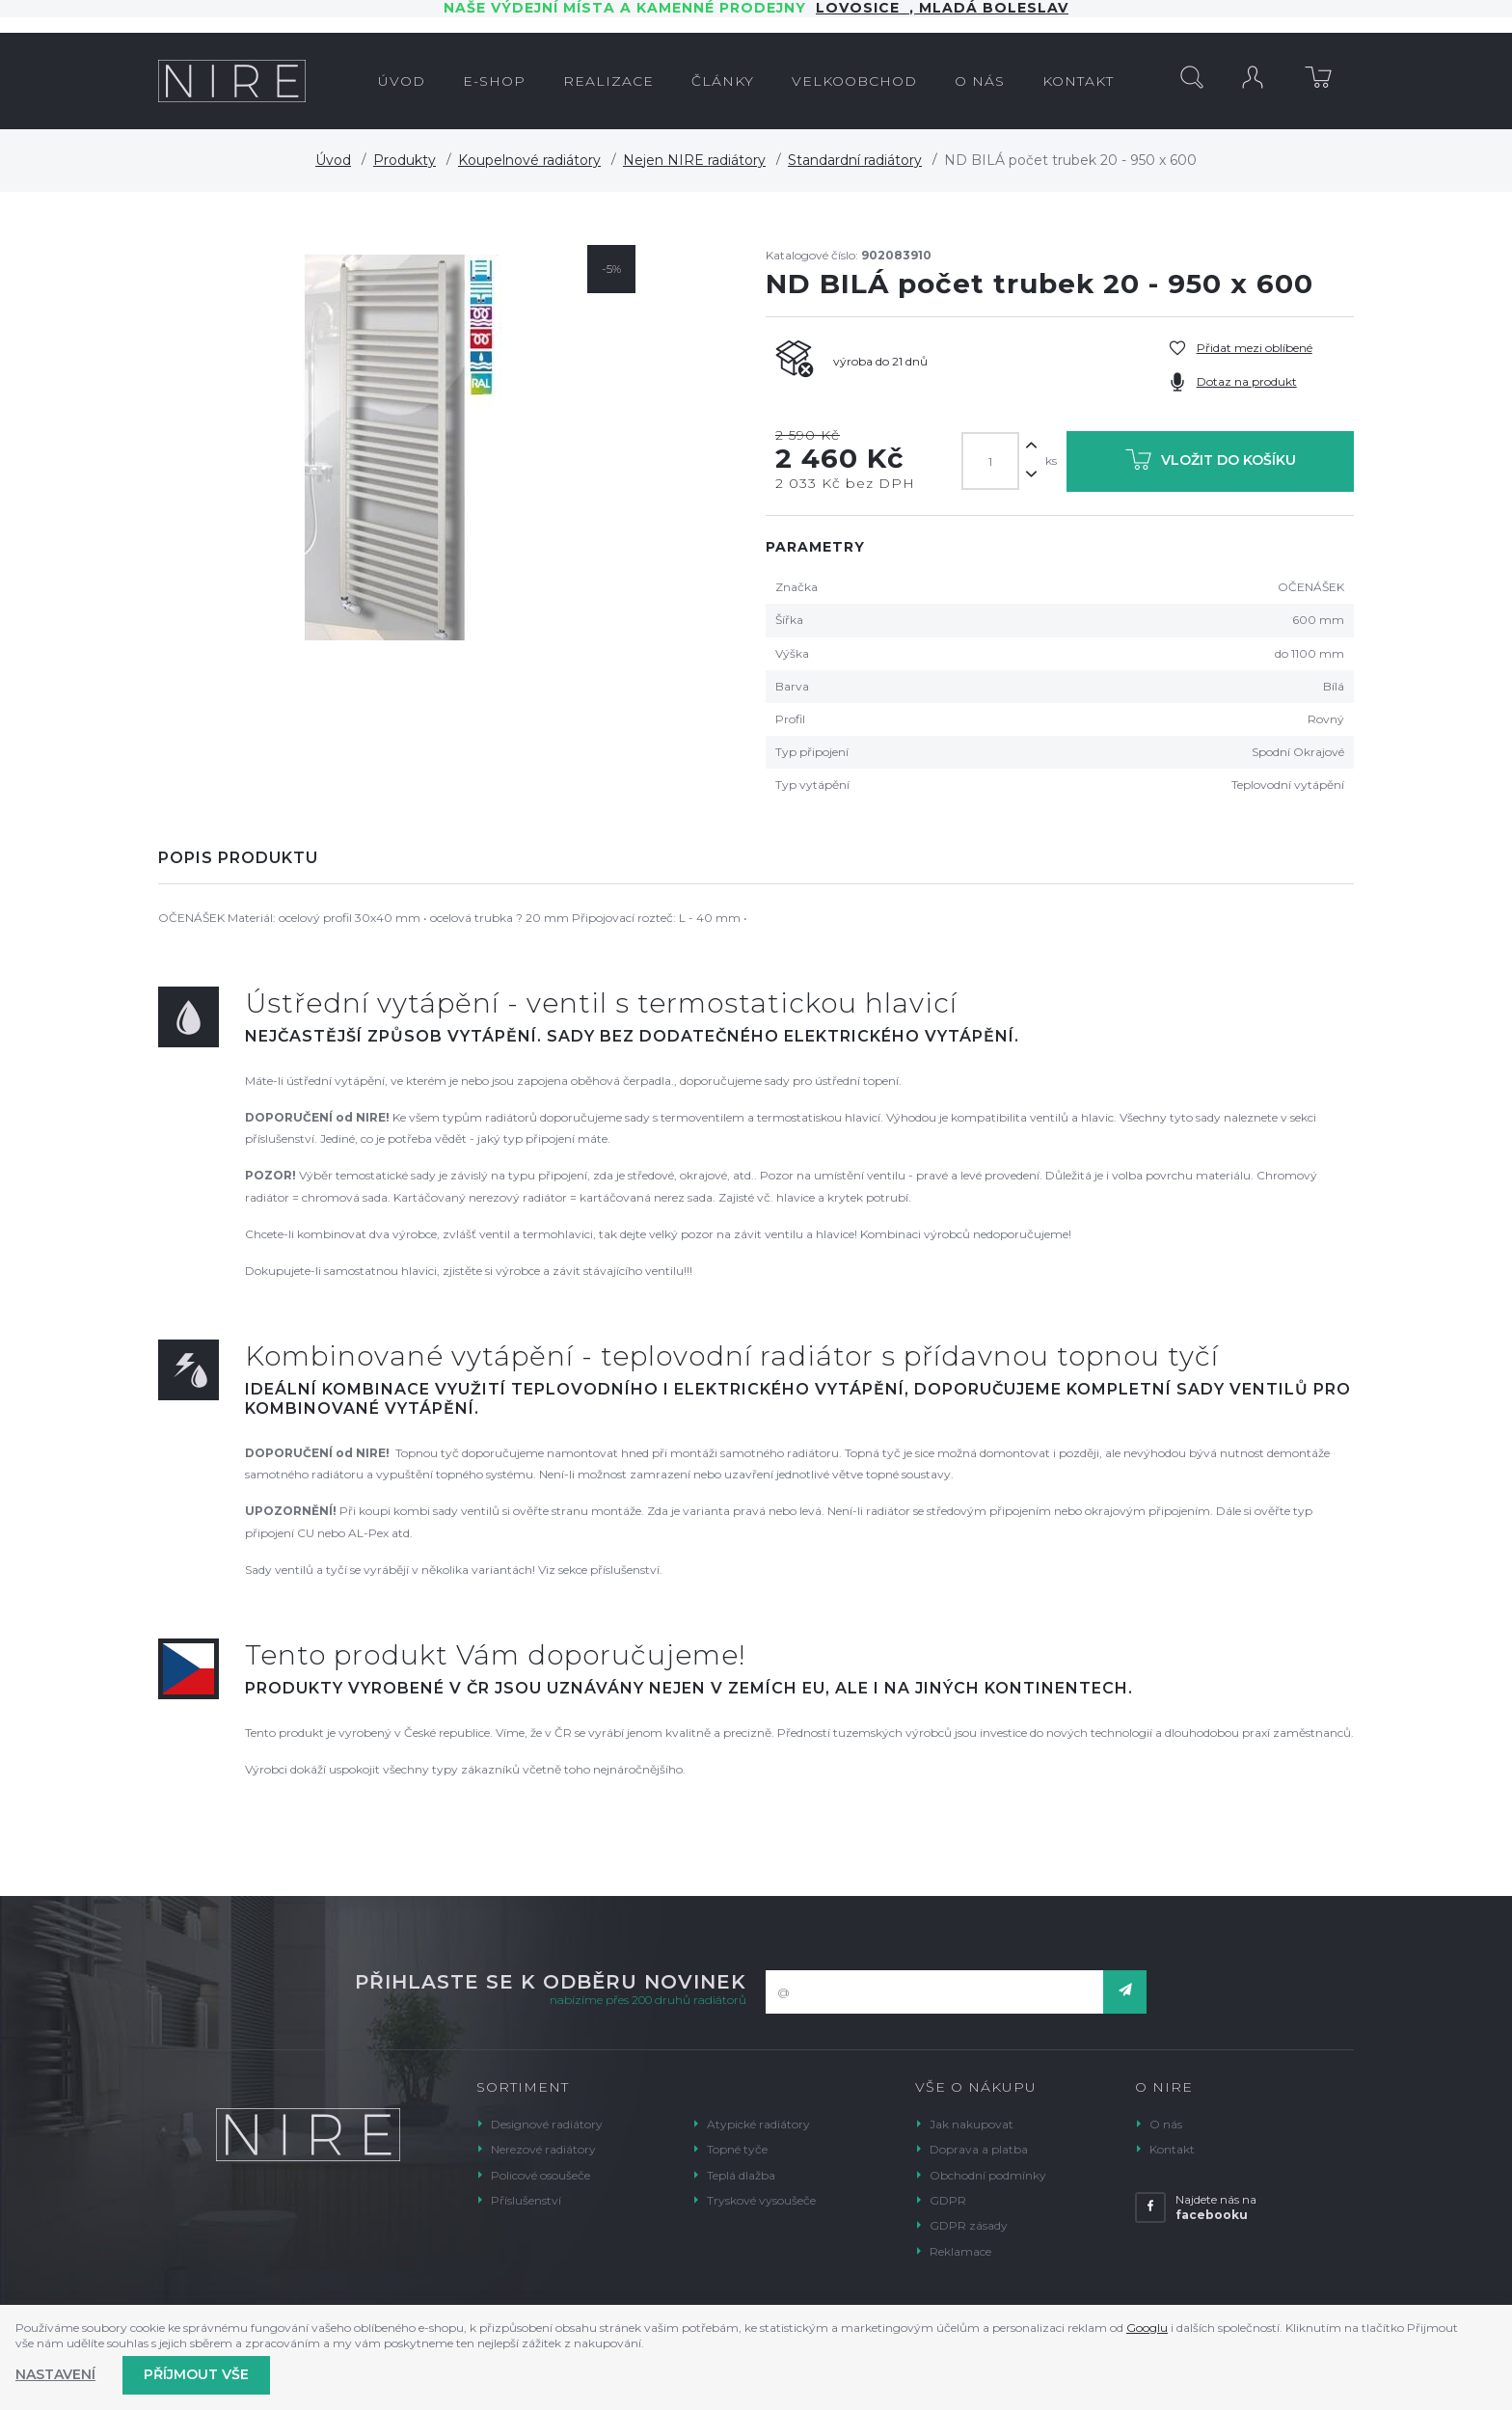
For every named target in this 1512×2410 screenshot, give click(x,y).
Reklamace (960, 2251)
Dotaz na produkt (1247, 381)
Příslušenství (526, 2200)
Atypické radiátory (758, 2124)
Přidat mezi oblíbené (1254, 347)
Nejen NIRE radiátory (694, 160)
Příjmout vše (196, 2374)
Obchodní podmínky (988, 2175)
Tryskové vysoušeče (761, 2200)
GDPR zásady (969, 2225)
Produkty (404, 160)
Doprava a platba (979, 2149)
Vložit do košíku (1210, 463)
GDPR (948, 2200)
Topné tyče (737, 2149)
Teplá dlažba (741, 2175)
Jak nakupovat (971, 2124)
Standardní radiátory (855, 160)
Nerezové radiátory (543, 2149)
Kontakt (1172, 2149)
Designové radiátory (547, 2124)
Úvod (333, 160)
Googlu (1147, 2327)
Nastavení (55, 2374)
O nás (1165, 2124)
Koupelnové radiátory (529, 160)
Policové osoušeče (540, 2175)
